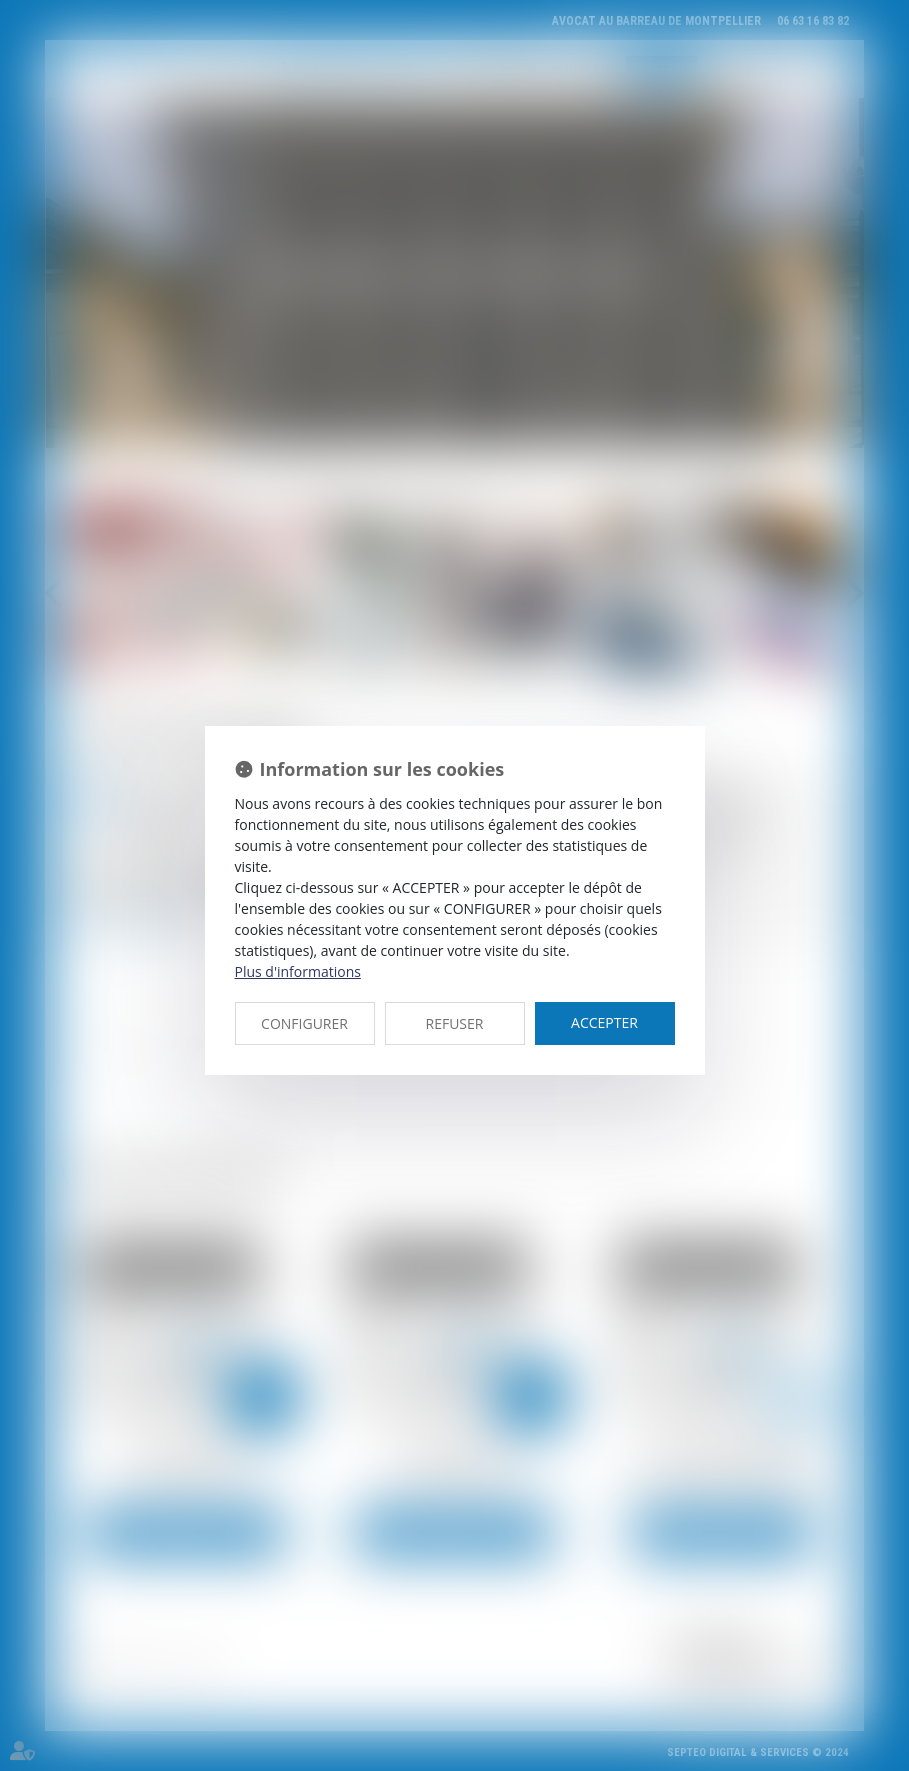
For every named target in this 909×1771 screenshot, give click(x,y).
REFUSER (455, 1023)
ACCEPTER (604, 1022)
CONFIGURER (304, 1023)
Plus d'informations (298, 971)
